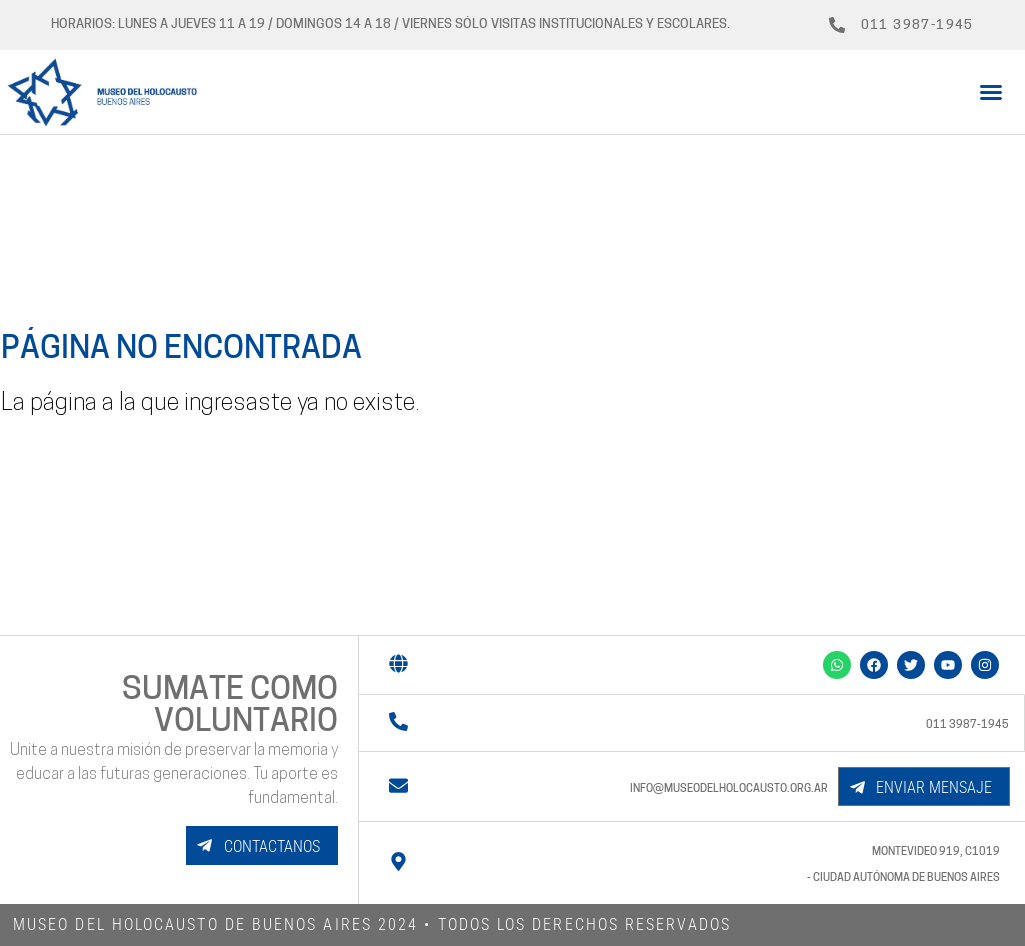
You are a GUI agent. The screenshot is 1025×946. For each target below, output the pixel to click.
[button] (991, 92)
